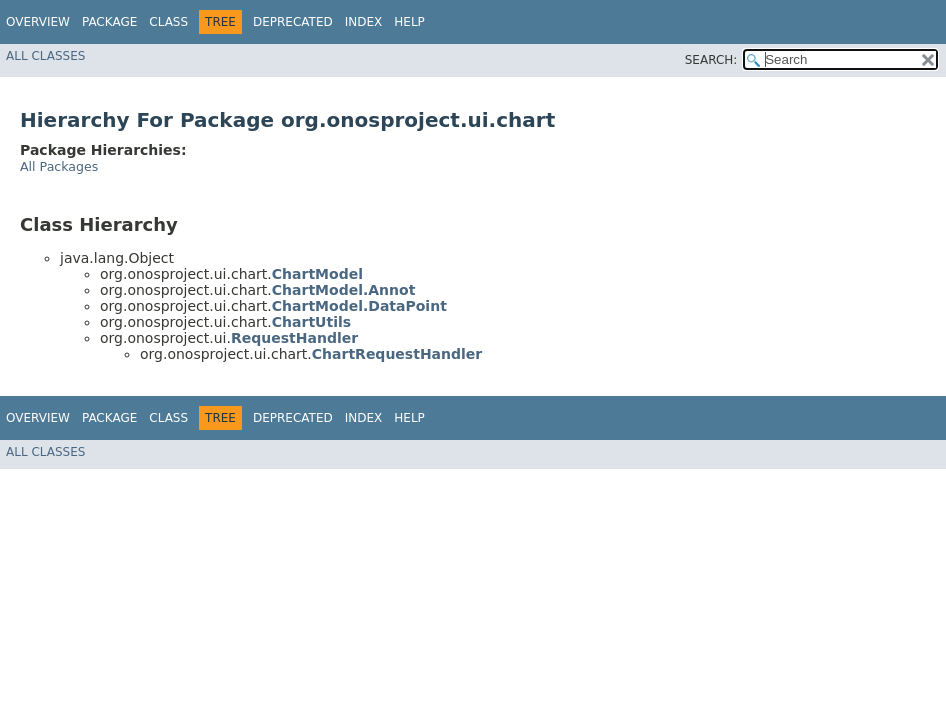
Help (409, 22)
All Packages (59, 166)
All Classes (45, 56)
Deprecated (293, 22)
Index (364, 22)
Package (109, 22)
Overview (38, 22)
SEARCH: (711, 60)
